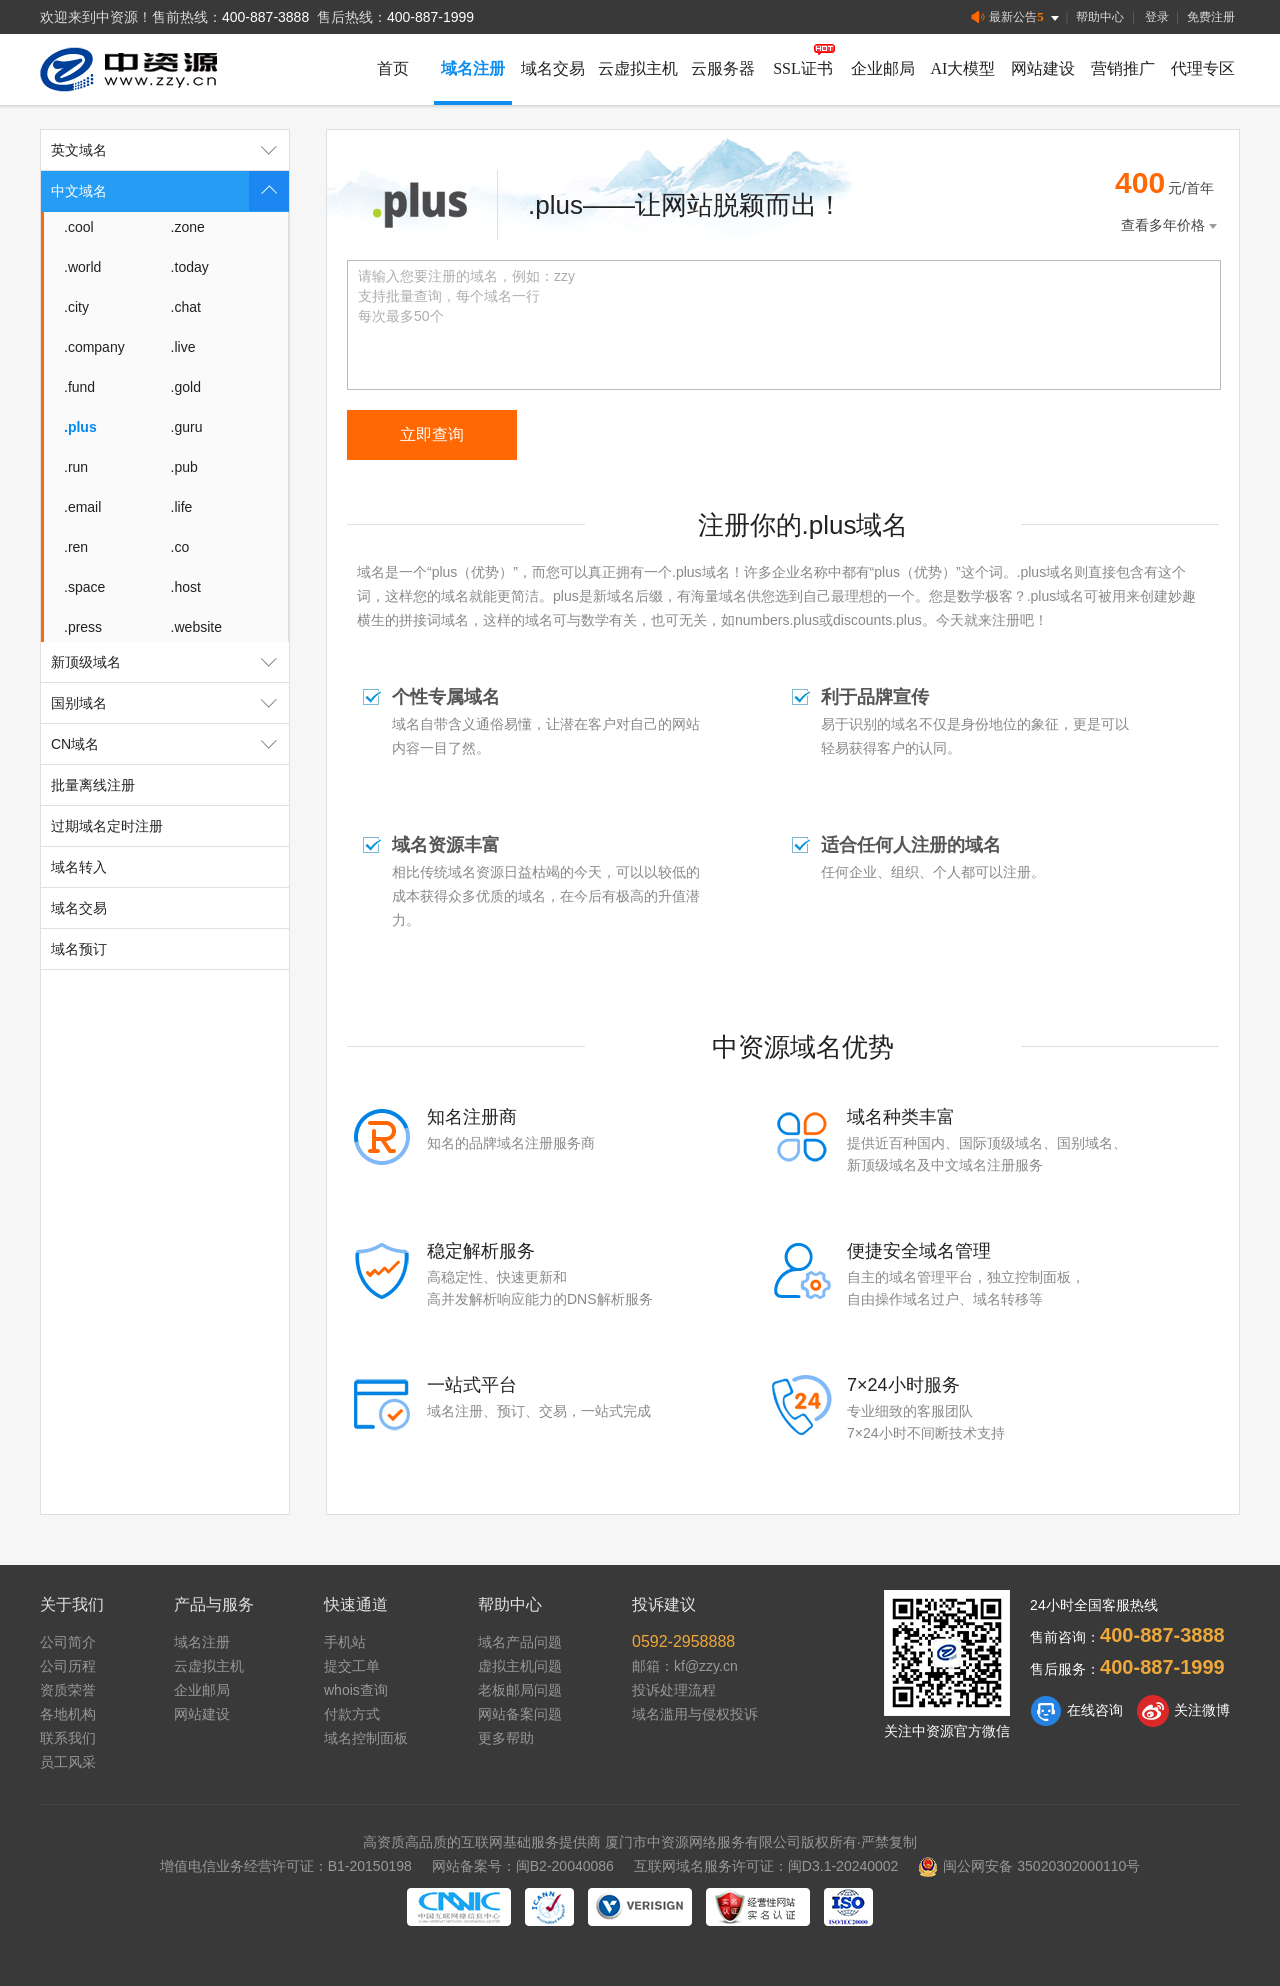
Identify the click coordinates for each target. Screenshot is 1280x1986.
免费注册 (1211, 17)
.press (83, 627)
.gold (186, 387)
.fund (79, 387)
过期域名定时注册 (107, 826)
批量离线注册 (93, 785)
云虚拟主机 (638, 68)
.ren (76, 547)
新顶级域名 (170, 662)
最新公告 (1016, 17)
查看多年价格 (1171, 225)
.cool (79, 227)
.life (182, 507)
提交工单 (352, 1666)
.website (196, 627)
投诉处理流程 (674, 1690)
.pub (184, 467)
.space (84, 587)
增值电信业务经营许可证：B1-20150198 (286, 1866)
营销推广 (1123, 68)
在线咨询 (1076, 1711)
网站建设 (1043, 68)
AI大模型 (963, 68)
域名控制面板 (366, 1738)
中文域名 (170, 191)
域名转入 (79, 867)
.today (190, 267)
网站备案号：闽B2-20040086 (523, 1866)
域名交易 (553, 68)
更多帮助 (506, 1738)
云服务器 (723, 68)
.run (76, 467)
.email (82, 507)
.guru (187, 427)
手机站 (345, 1642)
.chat (186, 307)
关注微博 (1183, 1711)
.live (183, 347)
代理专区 (1203, 68)
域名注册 (473, 68)
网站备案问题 (520, 1714)
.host (186, 587)
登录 (1157, 17)
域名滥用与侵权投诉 (695, 1714)
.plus (80, 427)
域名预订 (79, 949)
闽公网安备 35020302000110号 (1029, 1866)
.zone (188, 227)
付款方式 (352, 1714)
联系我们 (68, 1738)
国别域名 (170, 703)
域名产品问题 (520, 1642)
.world (82, 267)
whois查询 (356, 1690)
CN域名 (170, 744)
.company (94, 347)
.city (76, 307)
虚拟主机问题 (520, 1666)
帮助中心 (1100, 17)
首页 (393, 68)
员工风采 (68, 1762)
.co (180, 547)
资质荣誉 (68, 1690)
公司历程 (68, 1666)
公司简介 (68, 1642)
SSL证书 (803, 68)
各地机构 (68, 1714)
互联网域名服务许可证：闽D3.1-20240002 (766, 1866)
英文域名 (170, 150)
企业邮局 (883, 68)
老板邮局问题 (520, 1690)
